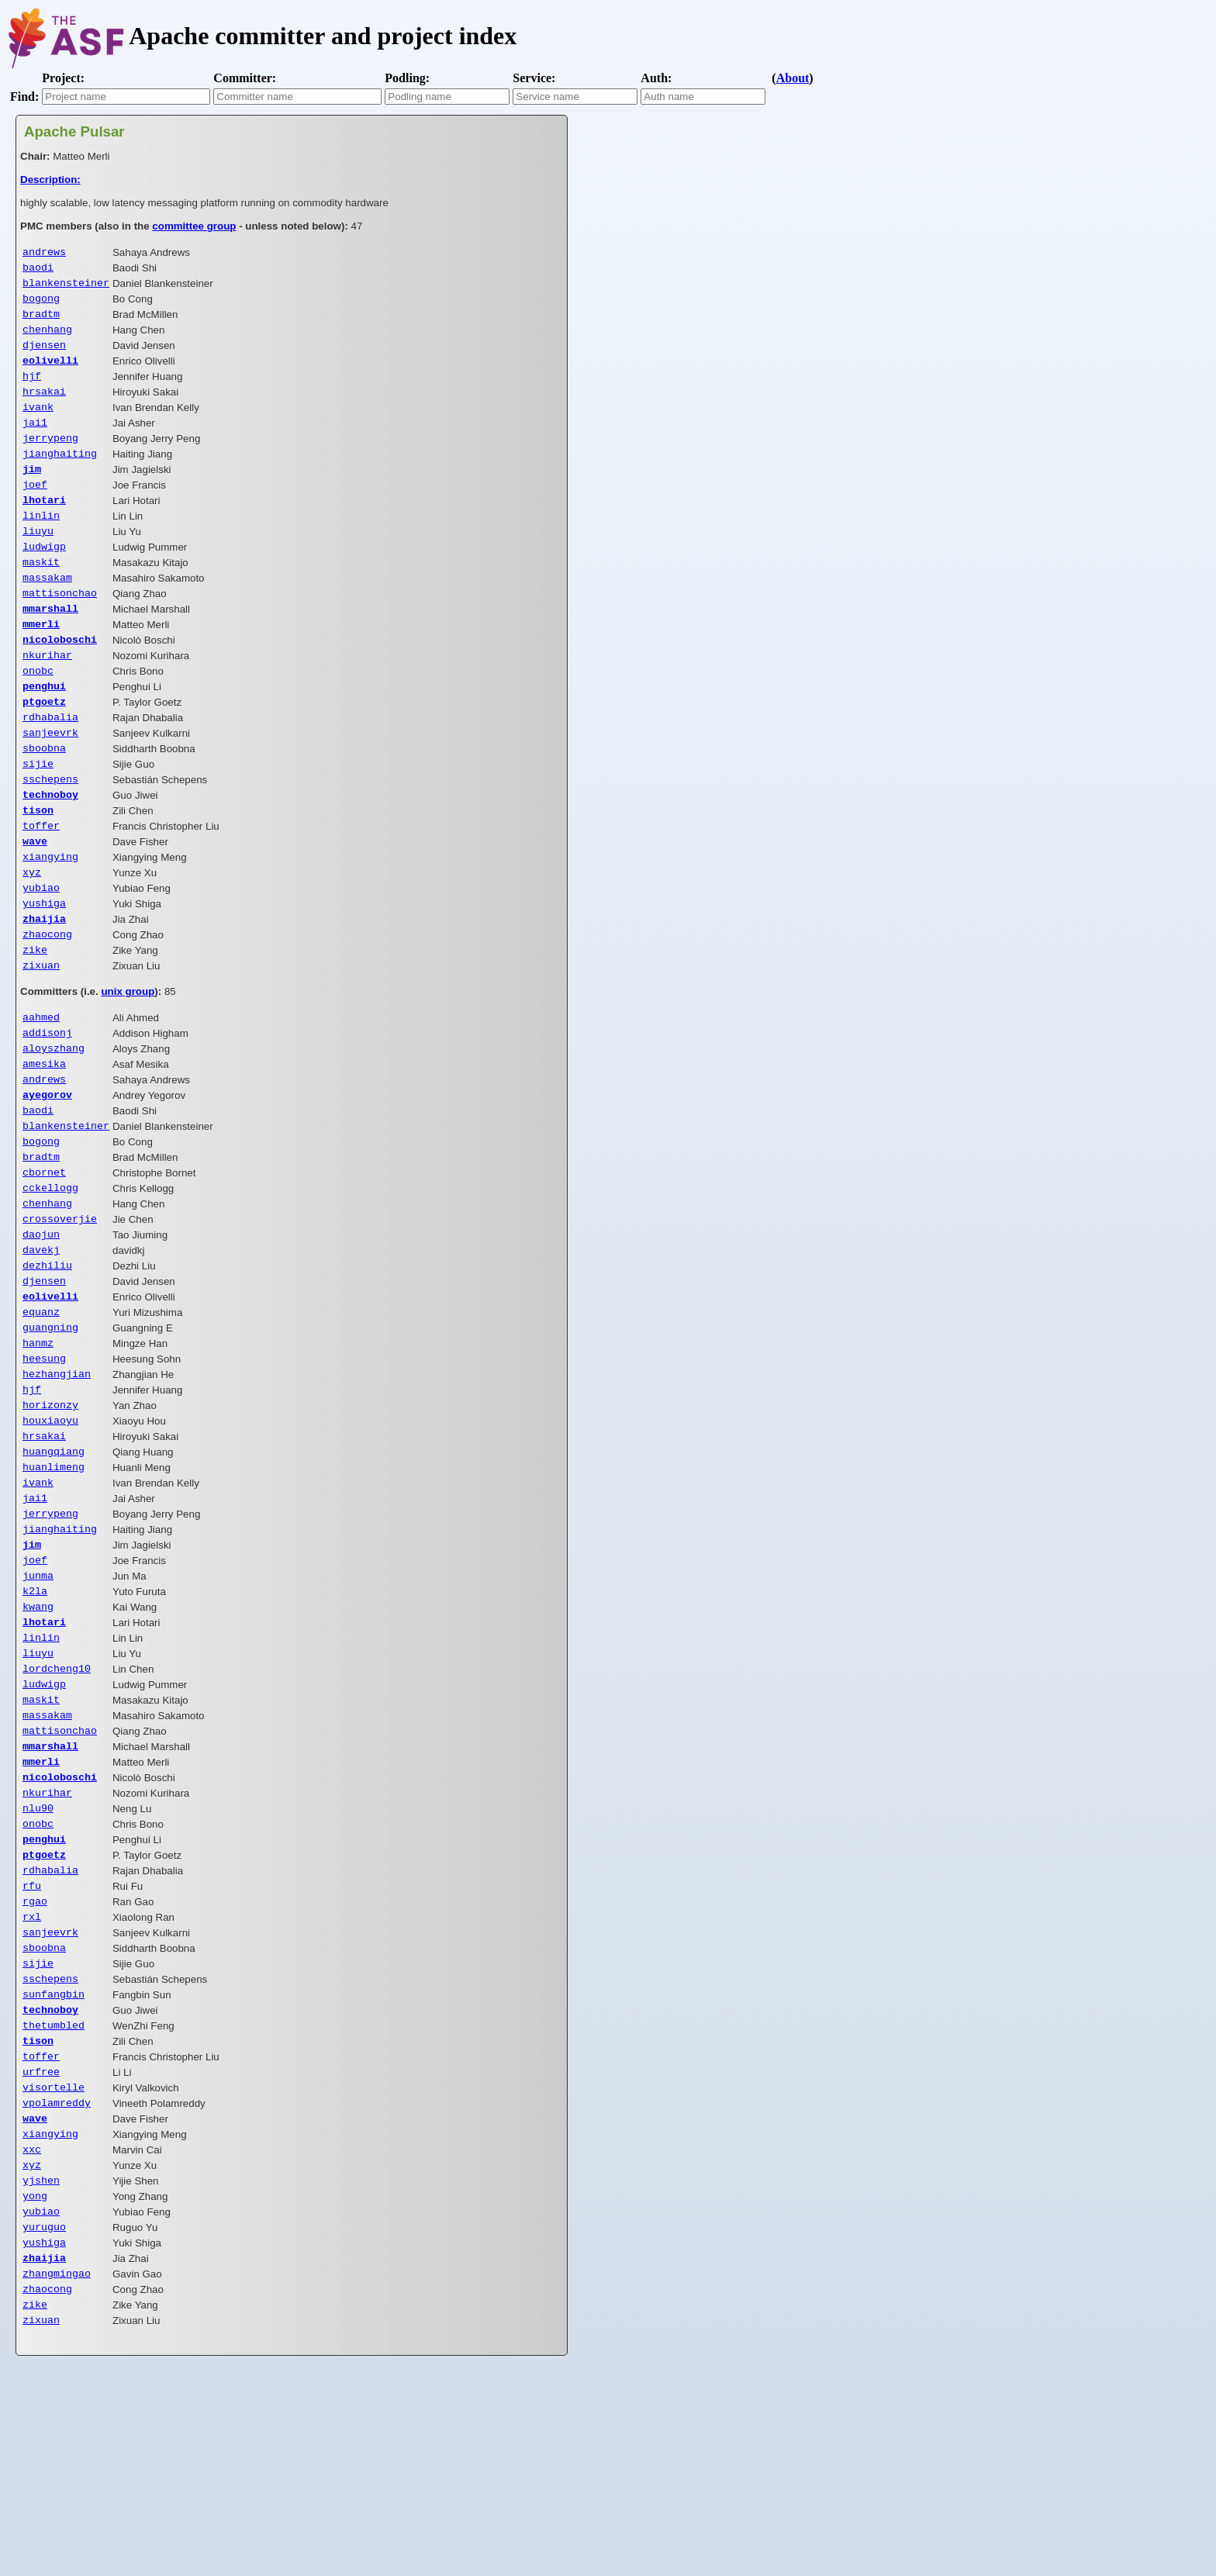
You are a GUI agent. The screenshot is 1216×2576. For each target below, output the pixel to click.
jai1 (34, 440)
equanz (41, 1415)
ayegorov (47, 1176)
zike (34, 1020)
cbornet (44, 1262)
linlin (41, 543)
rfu (31, 2046)
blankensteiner (65, 287)
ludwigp (44, 577)
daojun (41, 1330)
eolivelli (50, 372)
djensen (44, 355)
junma (38, 1705)
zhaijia (44, 986)
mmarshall (50, 645)
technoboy (50, 850)
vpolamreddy (56, 2285)
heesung (44, 1466)
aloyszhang (53, 1125)
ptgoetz (44, 747)
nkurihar (47, 696)
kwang (38, 1739)
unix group (127, 1064)
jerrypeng (50, 457)
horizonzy (50, 1518)
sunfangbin (53, 2166)
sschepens (50, 833)
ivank (38, 423)
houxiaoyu (50, 1535)
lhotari (44, 526)
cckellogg (50, 1279)
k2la (34, 1722)
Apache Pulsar (74, 131)
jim (31, 492)
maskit (41, 594)
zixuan (41, 1038)
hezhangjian (56, 1483)
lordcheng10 (56, 1808)
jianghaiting (59, 475)
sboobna (44, 799)
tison (38, 867)
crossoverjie (59, 1313)
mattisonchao (59, 628)
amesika (44, 1142)
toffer (41, 884)
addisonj (47, 1108)
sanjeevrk (50, 782)
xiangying (50, 918)
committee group (194, 226)
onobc (38, 713)
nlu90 (38, 1961)
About (793, 78)
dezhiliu (47, 1364)
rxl (31, 2080)
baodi (38, 270)
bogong (41, 304)
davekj (41, 1347)
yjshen (41, 2370)
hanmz (38, 1449)
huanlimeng (53, 1586)
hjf (31, 389)
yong (34, 2388)
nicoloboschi (59, 679)
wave (34, 901)
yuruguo (44, 2422)
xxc (31, 2336)
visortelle (53, 2268)
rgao (34, 2063)
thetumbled (53, 2200)
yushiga (44, 969)
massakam (47, 611)
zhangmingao (56, 2473)
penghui (44, 730)
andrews (44, 253)
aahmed (41, 1091)
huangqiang (53, 1569)
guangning (50, 1432)
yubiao (41, 952)
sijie (38, 816)
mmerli (41, 662)
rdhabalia (50, 765)
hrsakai (44, 406)
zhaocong (47, 1003)
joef (34, 509)
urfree (41, 2251)
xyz (31, 935)
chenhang (47, 338)
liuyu (38, 560)
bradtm (41, 321)
